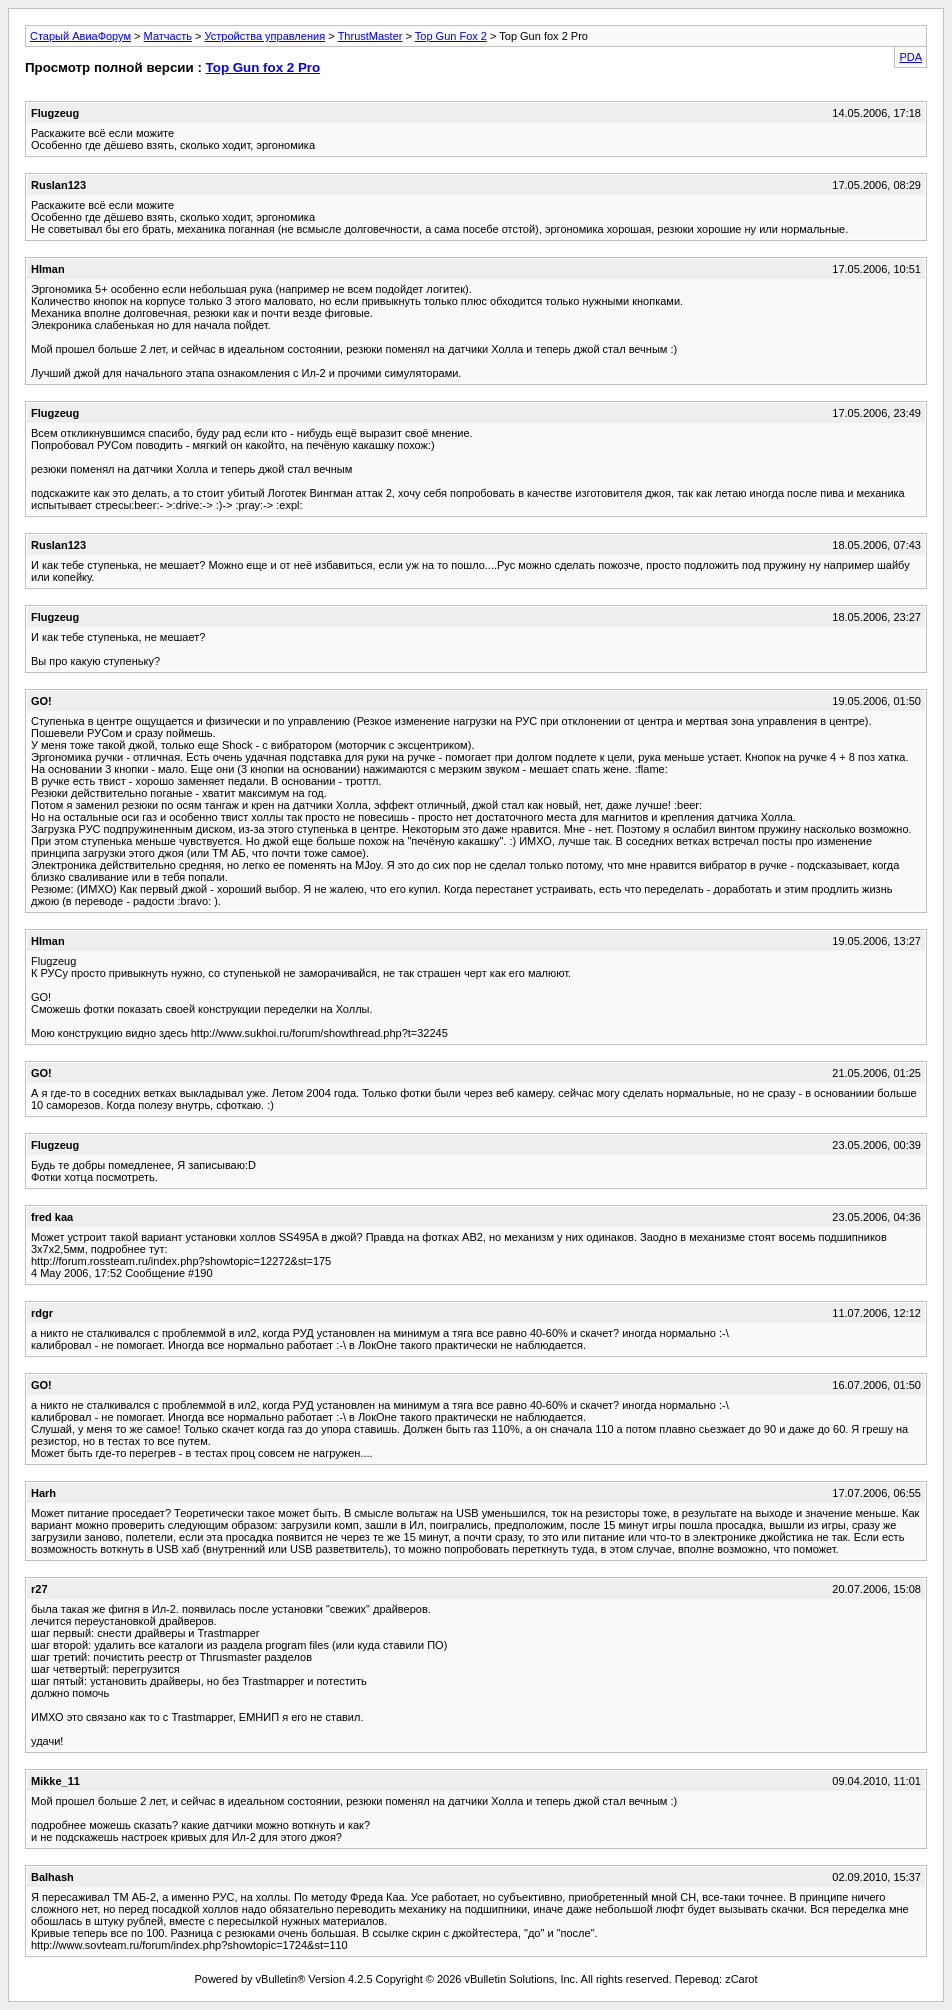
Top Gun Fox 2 (451, 36)
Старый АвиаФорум (80, 36)
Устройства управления (264, 36)
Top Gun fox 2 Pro (263, 67)
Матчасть (168, 36)
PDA (910, 57)
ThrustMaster (370, 36)
